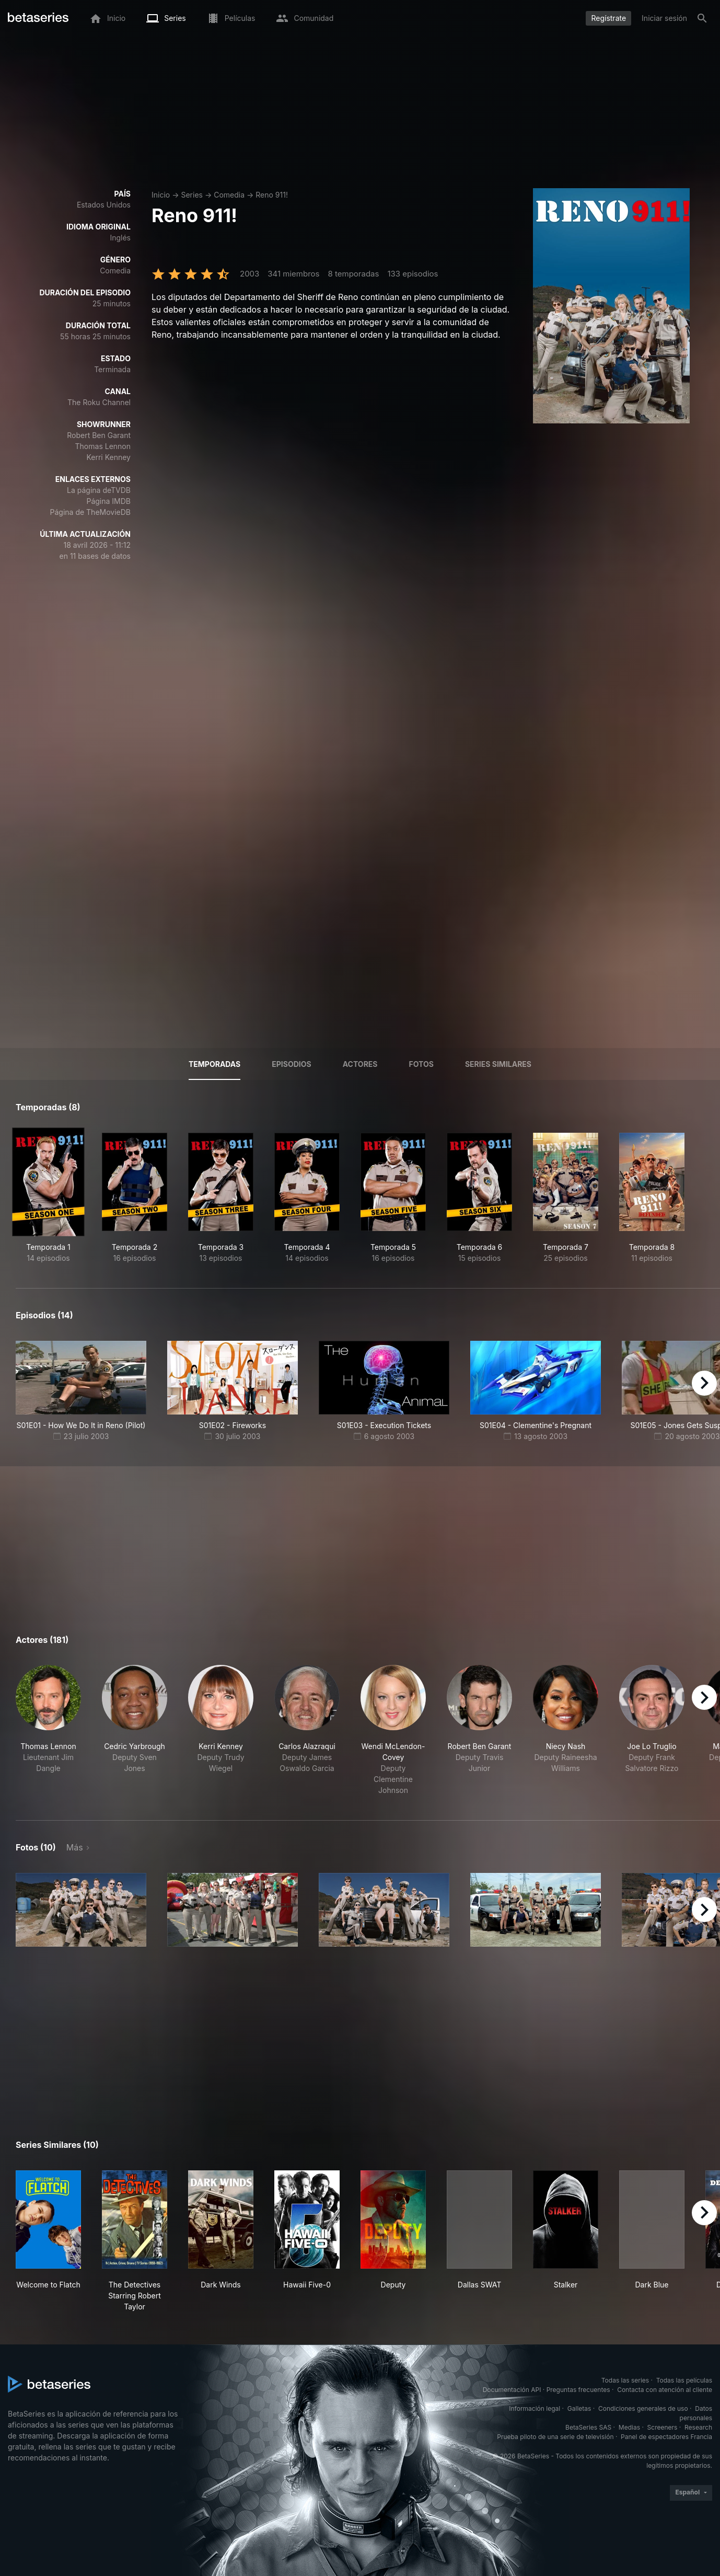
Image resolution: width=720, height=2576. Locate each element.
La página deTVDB (99, 490)
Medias (629, 2427)
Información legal (534, 2408)
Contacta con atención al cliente (664, 2390)
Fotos (421, 1064)
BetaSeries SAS (588, 2427)
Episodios (291, 1064)
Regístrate (608, 18)
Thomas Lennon (103, 446)
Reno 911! (272, 194)
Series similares (498, 1064)
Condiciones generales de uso (643, 2408)
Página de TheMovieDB (90, 512)
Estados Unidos (104, 204)
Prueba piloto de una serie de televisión (555, 2437)
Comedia (229, 194)
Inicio (161, 194)
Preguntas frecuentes (578, 2390)
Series (192, 194)
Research (698, 2427)
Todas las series (625, 2380)
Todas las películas (684, 2380)
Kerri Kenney (108, 457)
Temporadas (214, 1064)
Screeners (662, 2427)
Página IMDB (108, 501)
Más (74, 1847)
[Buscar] (702, 18)
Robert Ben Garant (99, 435)
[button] (48, 1730)
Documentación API (512, 2390)
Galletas (579, 2408)
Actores (360, 1064)
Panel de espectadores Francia (666, 2437)
